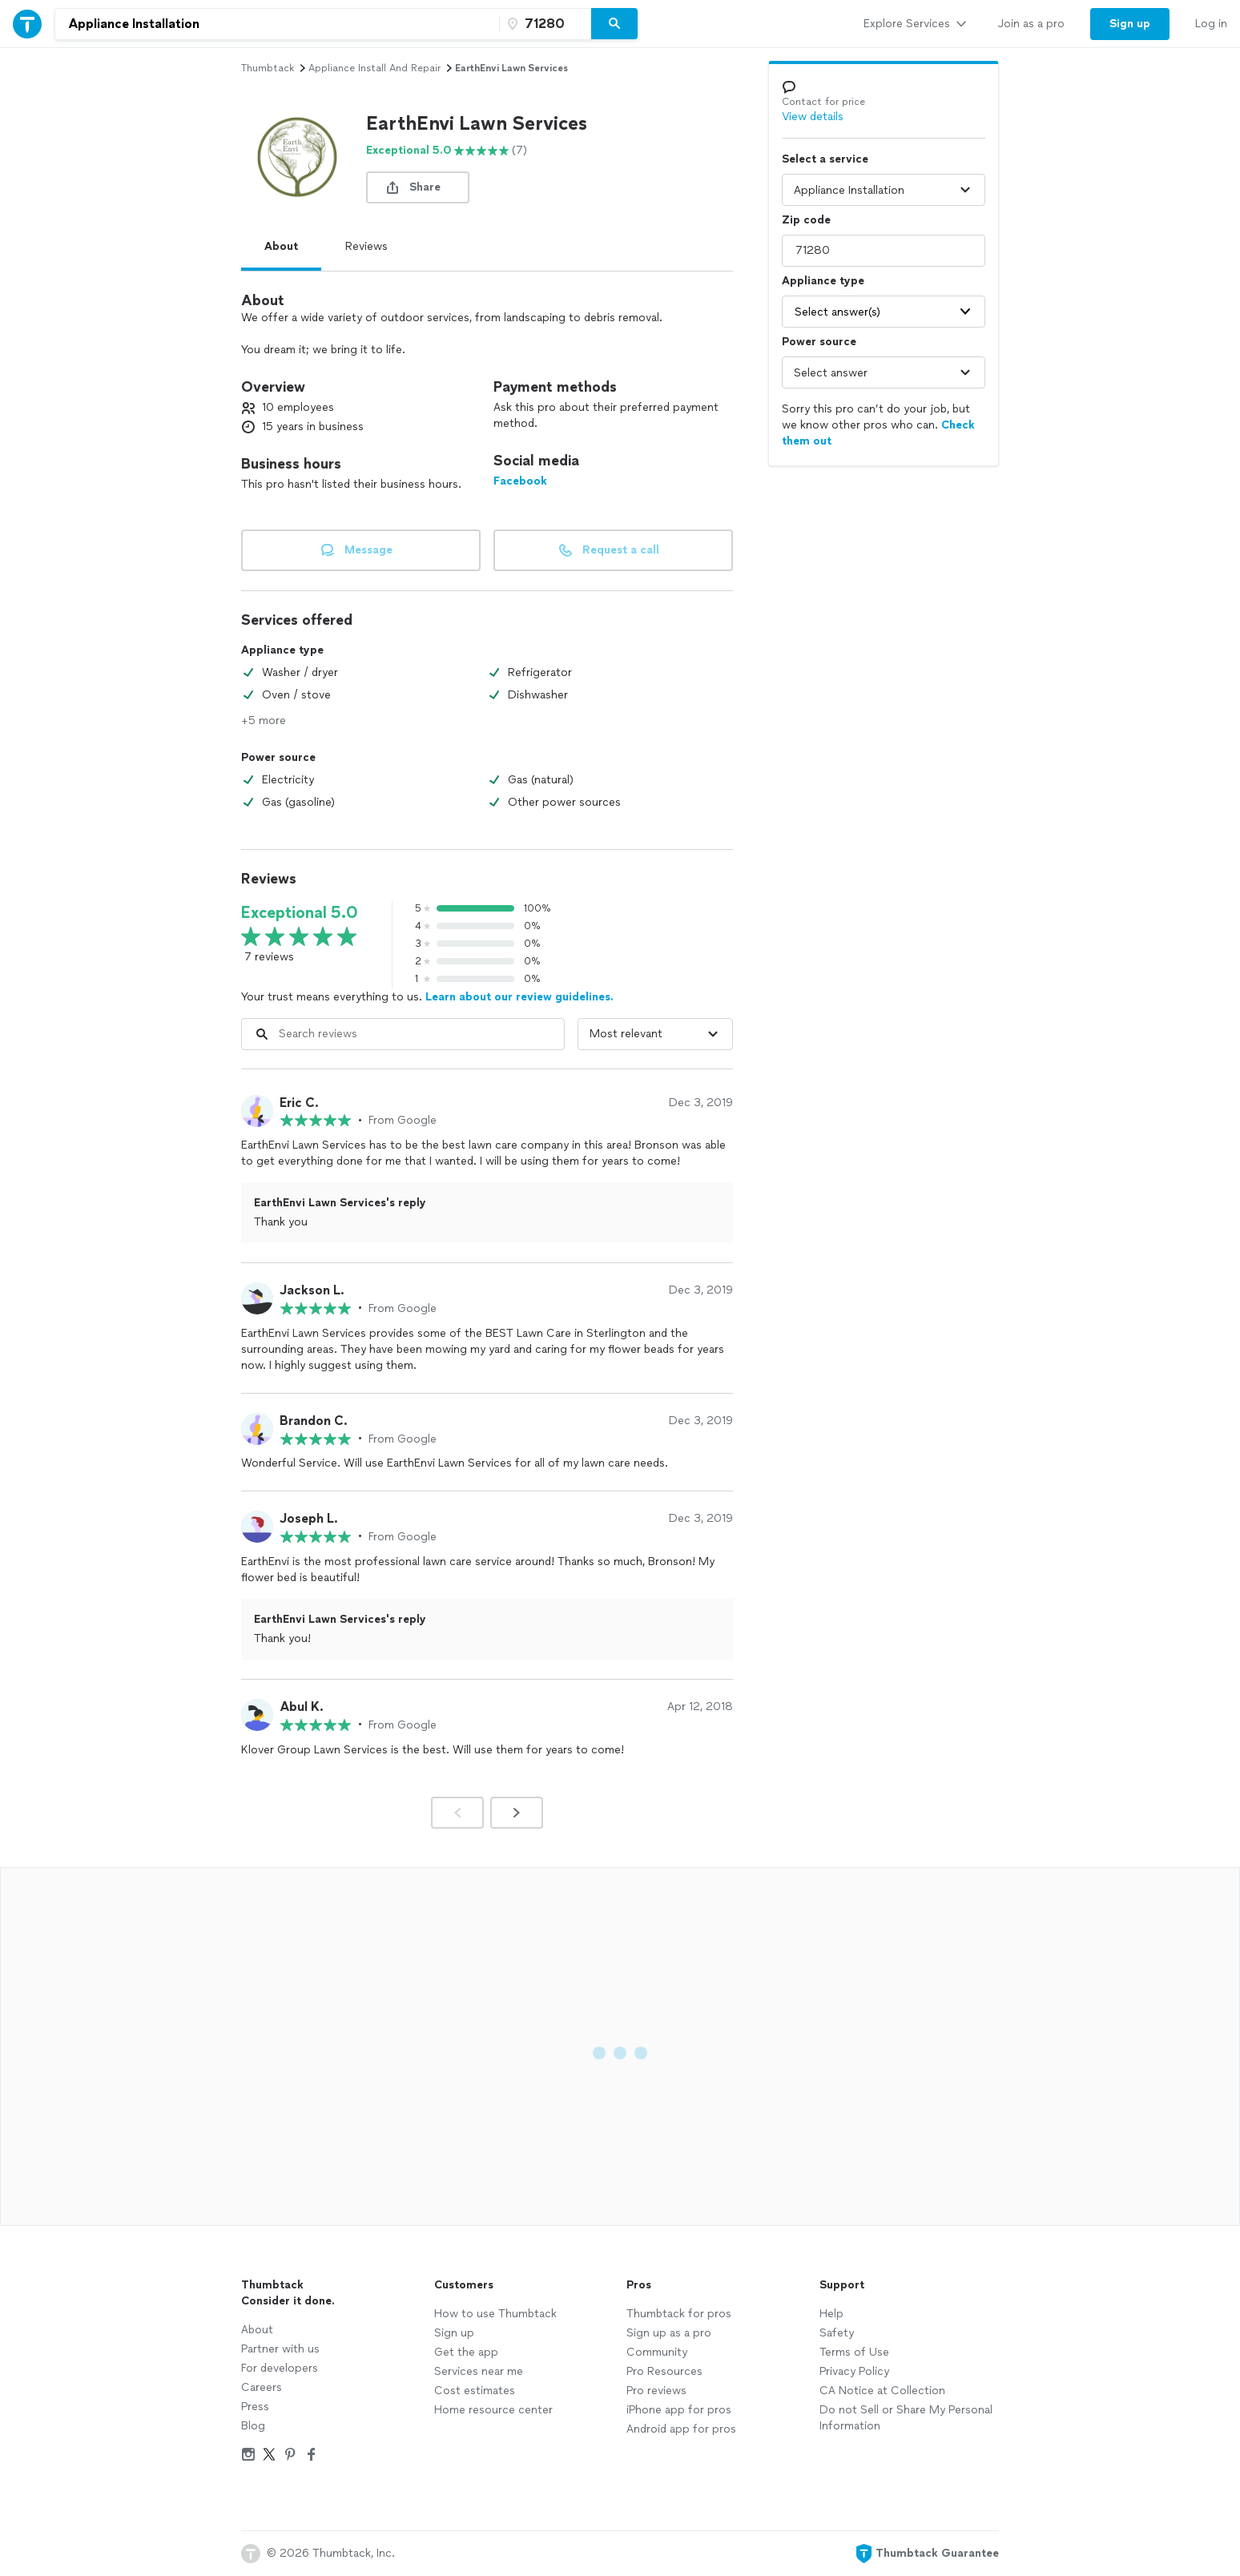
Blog (253, 2426)
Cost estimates (474, 2390)
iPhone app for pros (678, 2410)
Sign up (454, 2333)
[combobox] (277, 24)
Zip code (806, 220)
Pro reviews (656, 2390)
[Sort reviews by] (655, 1034)
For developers (279, 2368)
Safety (836, 2333)
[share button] (417, 187)
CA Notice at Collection (882, 2390)
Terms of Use (854, 2352)
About (281, 246)
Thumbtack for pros (678, 2313)
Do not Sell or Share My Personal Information (905, 2418)
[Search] (614, 24)
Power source (819, 341)
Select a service (825, 159)
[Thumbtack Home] (27, 23)
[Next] (516, 1813)
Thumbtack (267, 68)
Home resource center (493, 2410)
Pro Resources (664, 2371)
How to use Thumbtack (495, 2313)
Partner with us (280, 2349)
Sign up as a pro (668, 2333)
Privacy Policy (854, 2371)
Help (831, 2313)
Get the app (466, 2352)
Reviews (366, 246)
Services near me (478, 2371)
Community (656, 2352)
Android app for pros (681, 2429)
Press (255, 2406)
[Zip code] (543, 24)
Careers (261, 2387)
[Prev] (457, 1813)
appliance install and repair (374, 68)
